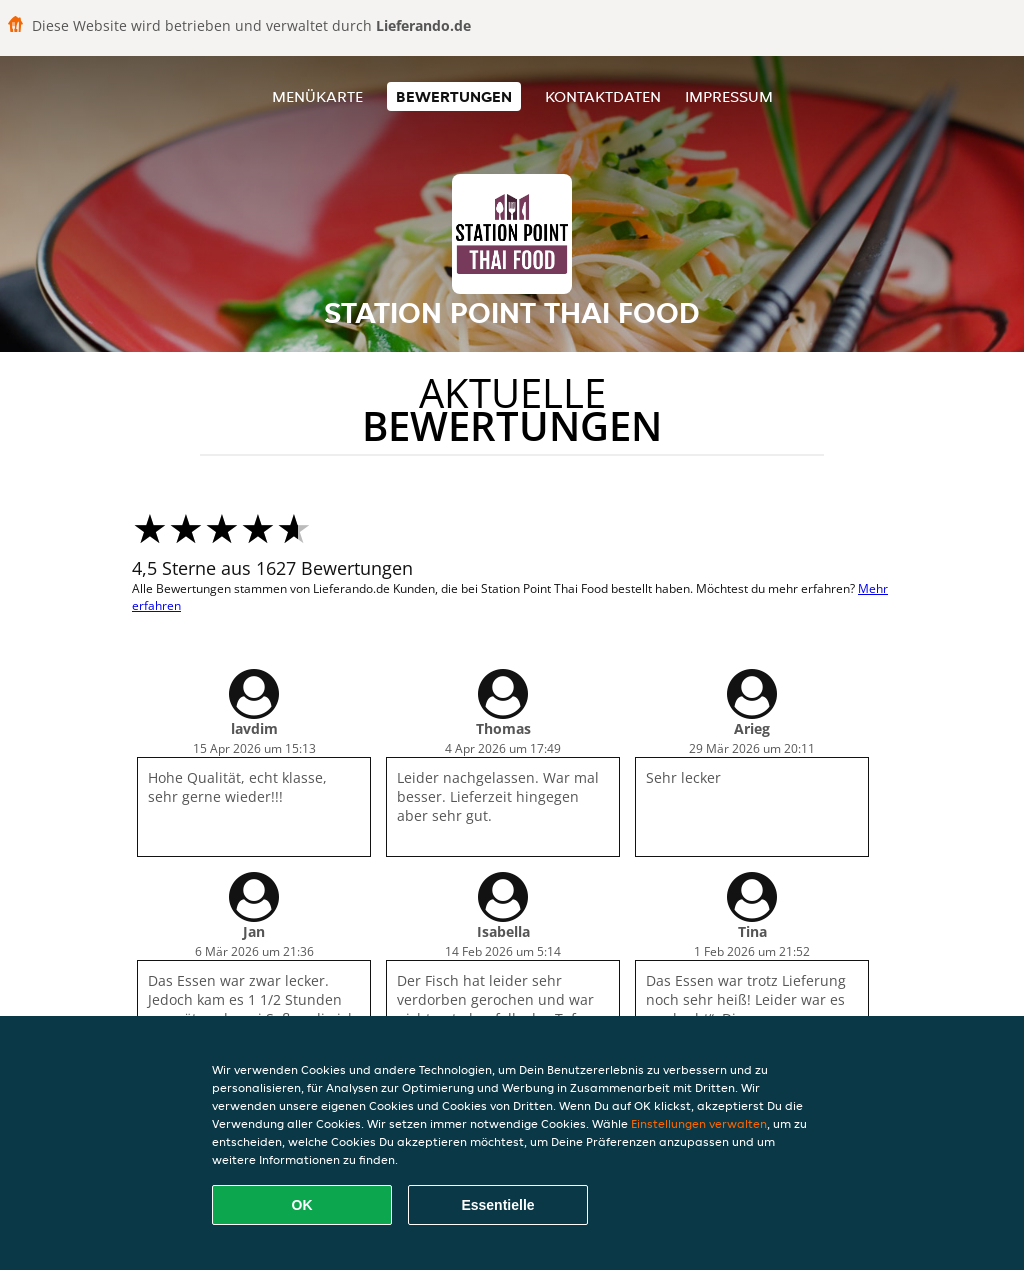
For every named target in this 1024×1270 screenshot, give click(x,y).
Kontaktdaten (603, 96)
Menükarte (317, 96)
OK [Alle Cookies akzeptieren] (302, 1205)
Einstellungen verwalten (699, 1123)
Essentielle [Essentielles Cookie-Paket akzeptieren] (497, 1205)
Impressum (729, 96)
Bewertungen (454, 96)
